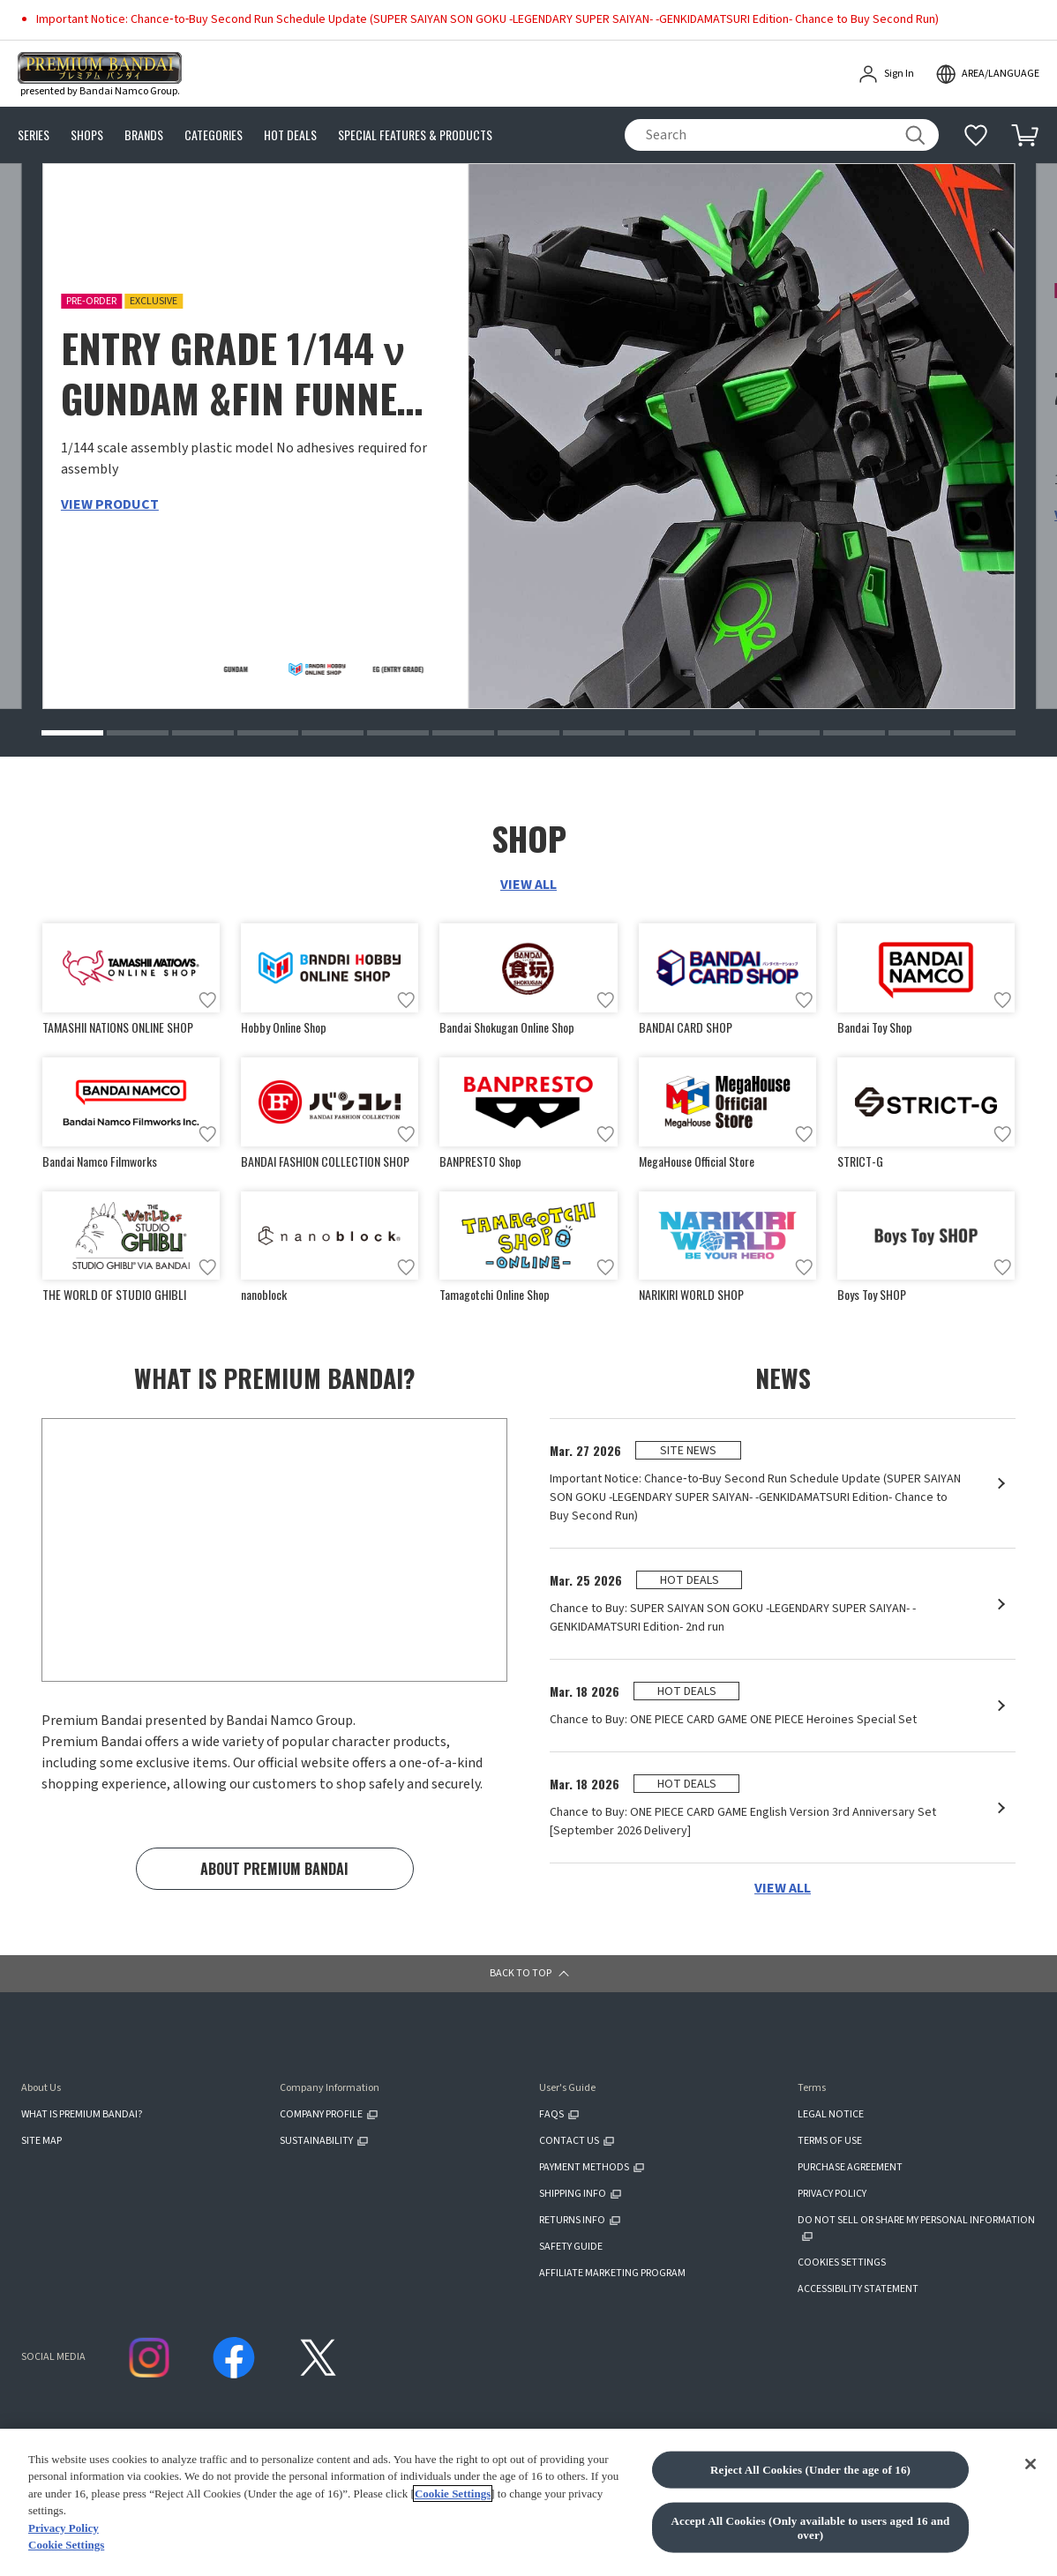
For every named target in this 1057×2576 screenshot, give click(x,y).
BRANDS (143, 135)
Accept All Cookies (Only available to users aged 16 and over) (810, 2528)
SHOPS (87, 135)
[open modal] (987, 74)
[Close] (1030, 2464)
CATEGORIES (213, 135)
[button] (72, 732)
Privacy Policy (63, 2528)
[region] (528, 2502)
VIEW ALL (528, 884)
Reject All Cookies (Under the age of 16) (810, 2469)
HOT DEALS (290, 135)
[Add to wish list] (207, 1000)
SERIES (33, 135)
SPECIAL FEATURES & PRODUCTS (415, 135)
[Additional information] (976, 135)
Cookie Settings (453, 2493)
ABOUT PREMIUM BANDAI (274, 1868)
